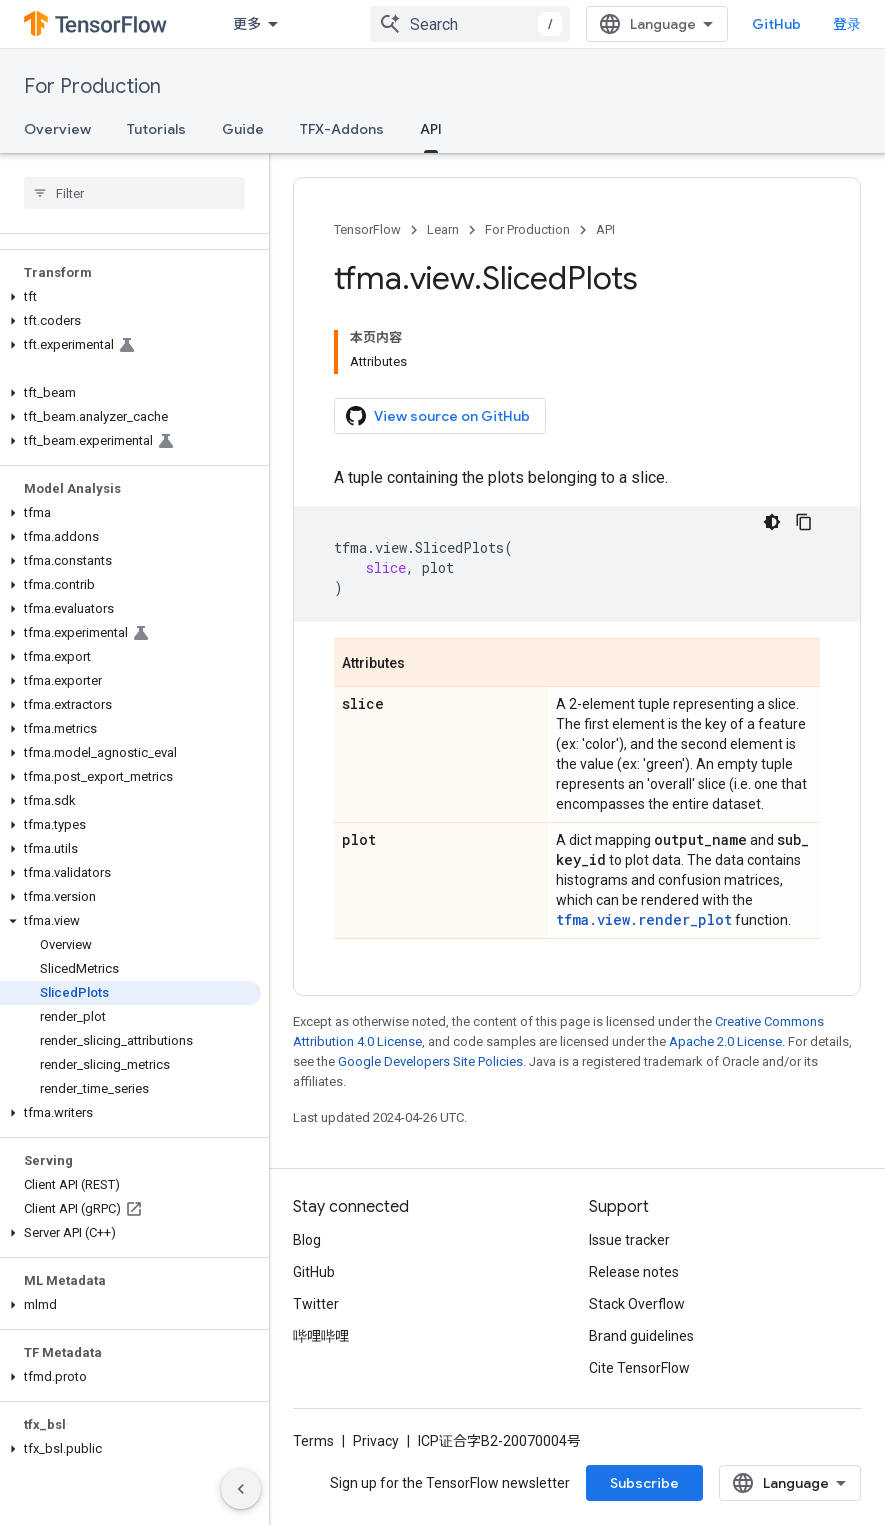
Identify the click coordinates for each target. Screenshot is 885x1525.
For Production (92, 86)
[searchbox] (134, 193)
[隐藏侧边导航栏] (241, 1489)
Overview (57, 129)
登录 (847, 24)
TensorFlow (367, 229)
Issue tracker (629, 1240)
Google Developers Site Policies (430, 1061)
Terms (313, 1441)
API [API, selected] (431, 129)
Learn (443, 229)
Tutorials (156, 129)
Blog (307, 1240)
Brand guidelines (641, 1336)
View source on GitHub (438, 416)
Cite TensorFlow (639, 1368)
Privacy (376, 1441)
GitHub (776, 24)
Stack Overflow (637, 1304)
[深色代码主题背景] (772, 522)
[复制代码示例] (804, 522)
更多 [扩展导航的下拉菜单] (247, 24)
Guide (243, 129)
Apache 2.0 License (725, 1041)
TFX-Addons (342, 129)
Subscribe (644, 1483)
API (605, 229)
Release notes (634, 1272)
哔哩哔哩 (321, 1336)
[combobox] (470, 24)
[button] (130, 297)
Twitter (316, 1304)
